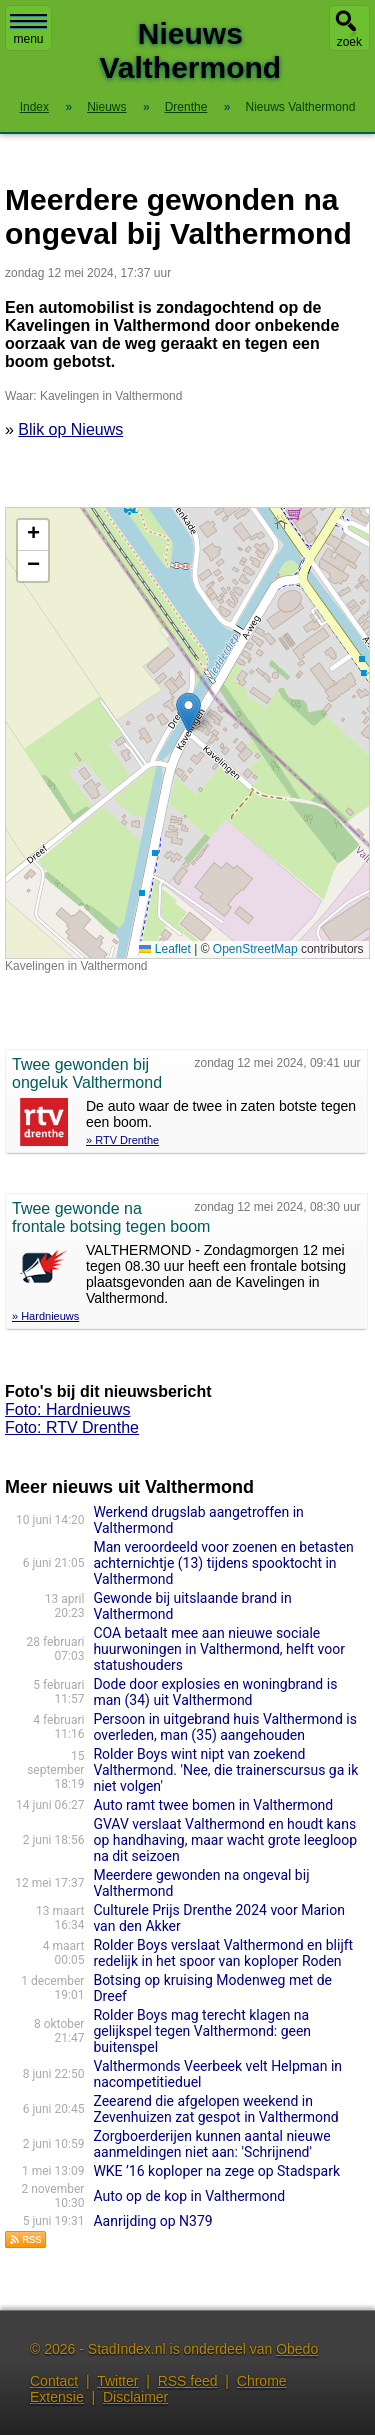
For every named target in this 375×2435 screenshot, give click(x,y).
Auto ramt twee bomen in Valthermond (213, 1805)
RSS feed (188, 2381)
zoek (349, 42)
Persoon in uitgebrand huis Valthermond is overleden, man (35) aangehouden (225, 1727)
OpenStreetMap (255, 949)
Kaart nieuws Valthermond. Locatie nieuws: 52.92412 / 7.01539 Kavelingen (185, 733)
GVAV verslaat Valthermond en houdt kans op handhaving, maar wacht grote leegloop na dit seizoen (225, 1840)
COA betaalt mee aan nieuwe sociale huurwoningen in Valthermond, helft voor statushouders (219, 1649)
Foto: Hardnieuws (67, 1409)
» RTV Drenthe (122, 1140)
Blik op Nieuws (70, 429)
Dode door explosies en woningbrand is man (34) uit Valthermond (215, 1692)
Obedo (297, 2349)
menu (28, 30)
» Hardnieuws (45, 1316)
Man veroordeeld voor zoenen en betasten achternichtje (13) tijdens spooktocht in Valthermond (223, 1563)
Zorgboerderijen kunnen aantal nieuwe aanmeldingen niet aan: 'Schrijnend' (211, 2144)
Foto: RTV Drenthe (72, 1427)
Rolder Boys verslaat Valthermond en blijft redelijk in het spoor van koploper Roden (223, 1953)
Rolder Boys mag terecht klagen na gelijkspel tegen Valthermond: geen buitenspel (202, 2031)
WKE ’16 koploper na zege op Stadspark (216, 2171)
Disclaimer (135, 2397)
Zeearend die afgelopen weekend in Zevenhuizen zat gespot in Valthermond (215, 2109)
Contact (54, 2381)
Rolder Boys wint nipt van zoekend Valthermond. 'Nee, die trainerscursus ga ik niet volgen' (225, 1770)
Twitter (117, 2381)
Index (34, 107)
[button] (188, 712)
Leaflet (164, 949)
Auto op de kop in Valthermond (189, 2196)
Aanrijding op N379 (152, 2221)
